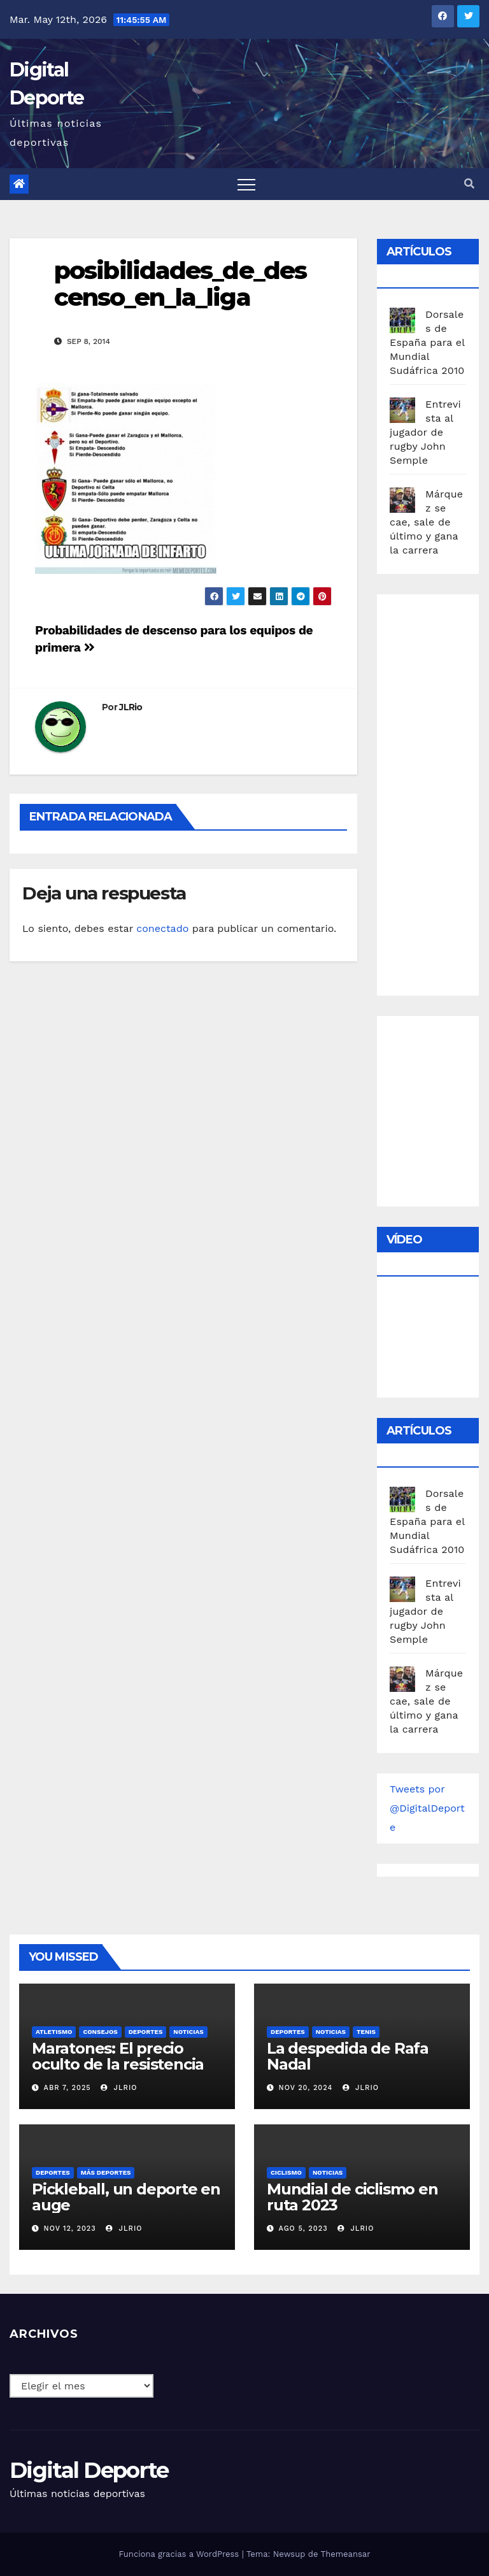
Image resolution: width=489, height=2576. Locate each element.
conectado (162, 928)
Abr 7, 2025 (67, 2088)
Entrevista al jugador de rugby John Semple (425, 432)
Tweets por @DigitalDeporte (427, 1808)
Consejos (100, 2031)
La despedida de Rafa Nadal (348, 2056)
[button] (469, 184)
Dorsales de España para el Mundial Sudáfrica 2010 (427, 342)
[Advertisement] (439, 792)
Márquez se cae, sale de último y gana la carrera (426, 522)
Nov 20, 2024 (306, 2088)
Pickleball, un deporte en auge (126, 2197)
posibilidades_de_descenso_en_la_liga (180, 283)
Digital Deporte (89, 2470)
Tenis (366, 2031)
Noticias (188, 2031)
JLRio (131, 707)
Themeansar (346, 2554)
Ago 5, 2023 (303, 2228)
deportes (146, 2031)
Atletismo (54, 2031)
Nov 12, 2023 (70, 2228)
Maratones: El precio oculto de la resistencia (118, 2056)
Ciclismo (286, 2172)
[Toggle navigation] (246, 184)
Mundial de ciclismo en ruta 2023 (352, 2197)
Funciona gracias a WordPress (179, 2554)
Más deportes (106, 2172)
